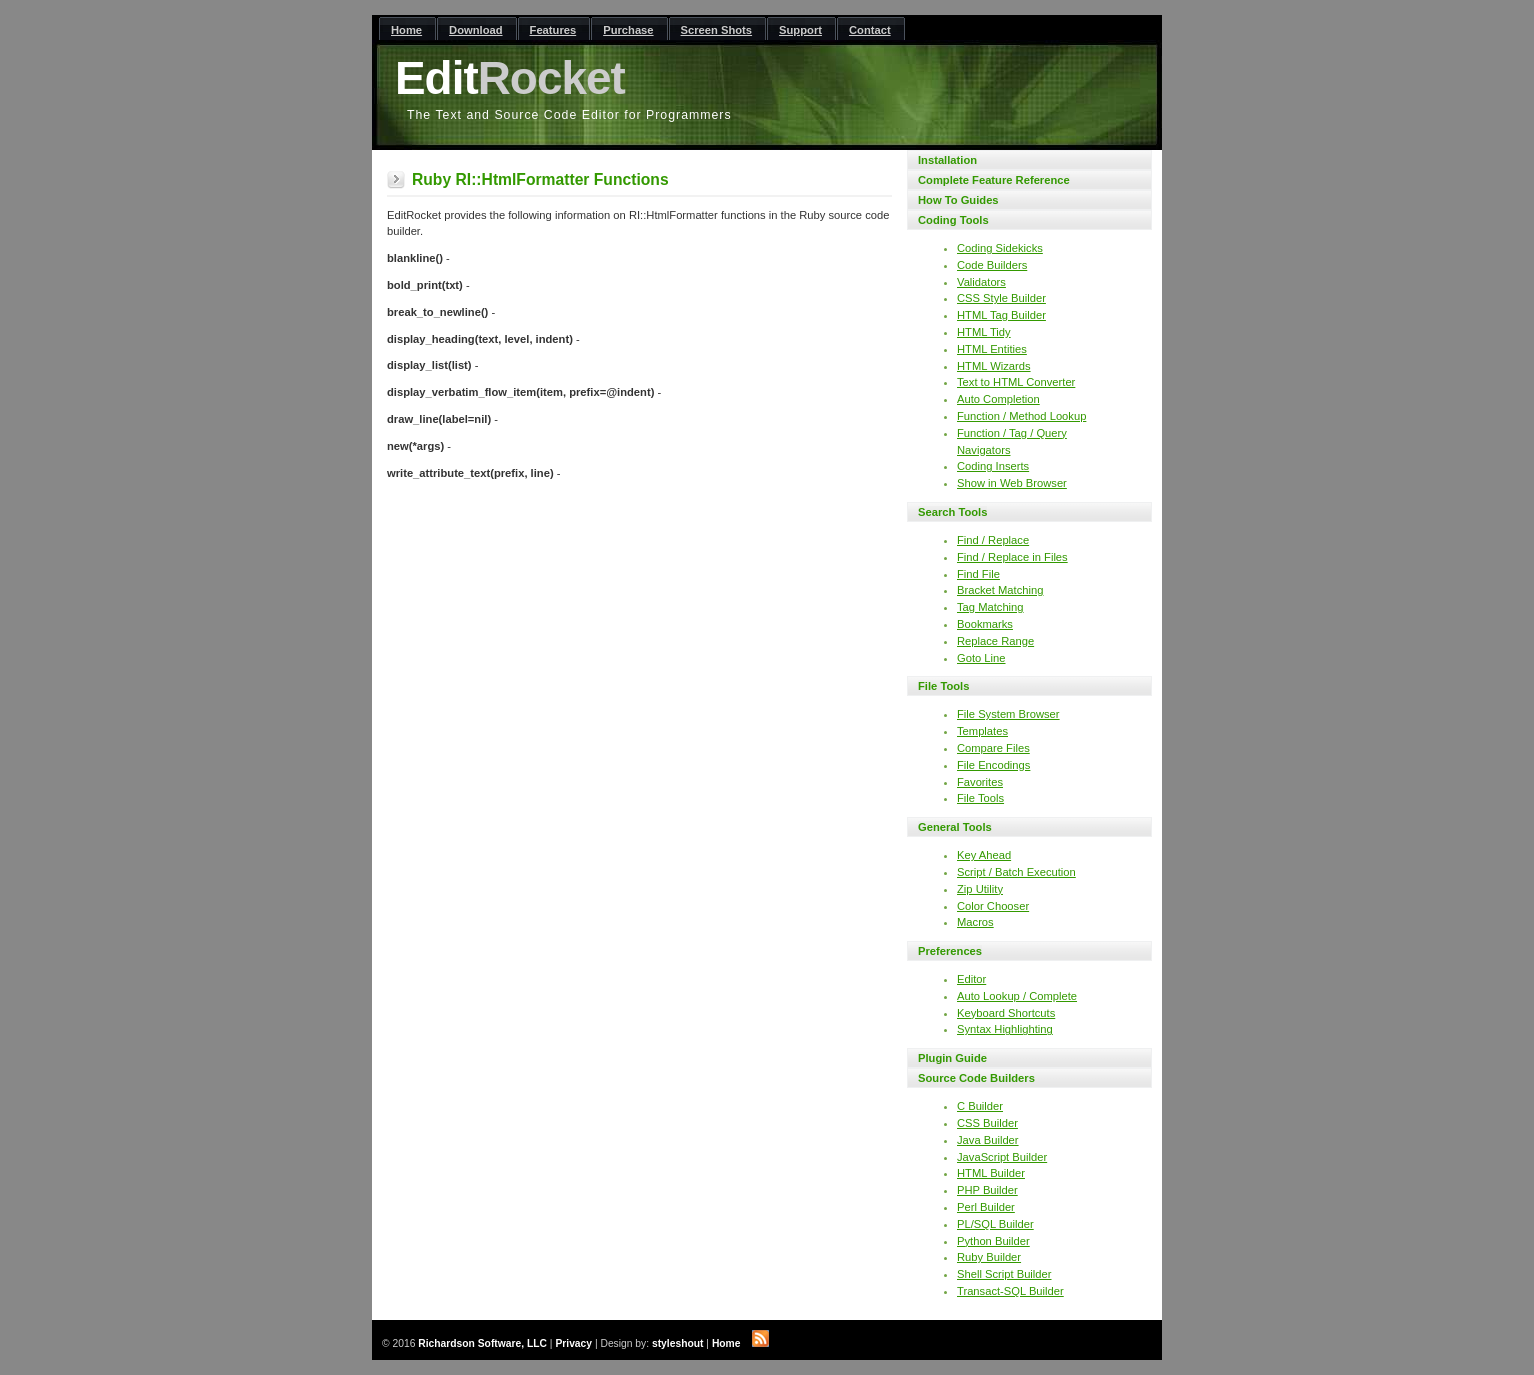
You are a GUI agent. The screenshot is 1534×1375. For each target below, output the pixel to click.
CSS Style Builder (1001, 298)
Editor (971, 979)
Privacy (573, 1343)
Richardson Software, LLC (482, 1343)
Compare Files (993, 748)
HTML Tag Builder (1001, 315)
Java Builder (988, 1140)
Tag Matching (990, 607)
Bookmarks (985, 624)
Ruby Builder (989, 1257)
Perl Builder (986, 1207)
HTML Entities (992, 349)
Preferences (950, 951)
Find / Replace (993, 540)
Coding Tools (953, 220)
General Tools (955, 827)
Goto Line (981, 658)
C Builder (980, 1106)
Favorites (980, 782)
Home (726, 1343)
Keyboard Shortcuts (1006, 1013)
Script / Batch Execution (1016, 872)
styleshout (678, 1343)
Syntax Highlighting (1005, 1029)
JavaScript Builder (1002, 1157)
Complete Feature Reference (994, 180)
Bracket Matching (1000, 590)
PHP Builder (987, 1190)
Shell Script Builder (1004, 1274)
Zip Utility (980, 889)
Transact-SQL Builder (1010, 1291)
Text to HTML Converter (1016, 382)
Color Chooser (993, 906)
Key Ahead (984, 855)
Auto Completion (998, 399)
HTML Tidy (984, 332)
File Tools (943, 686)
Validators (981, 282)
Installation (947, 160)
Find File (978, 574)
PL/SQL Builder (995, 1224)
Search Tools (952, 512)
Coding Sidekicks (1000, 248)
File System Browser (1008, 714)
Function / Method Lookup (1021, 416)
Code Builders (992, 265)
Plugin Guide (952, 1058)
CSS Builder (987, 1123)
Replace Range (995, 641)
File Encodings (993, 765)
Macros (975, 922)
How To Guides (958, 200)
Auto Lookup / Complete (1017, 996)
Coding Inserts (993, 466)
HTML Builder (991, 1173)
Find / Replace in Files (1012, 557)
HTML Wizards (994, 366)
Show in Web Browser (1012, 483)
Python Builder (993, 1241)
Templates (982, 731)
